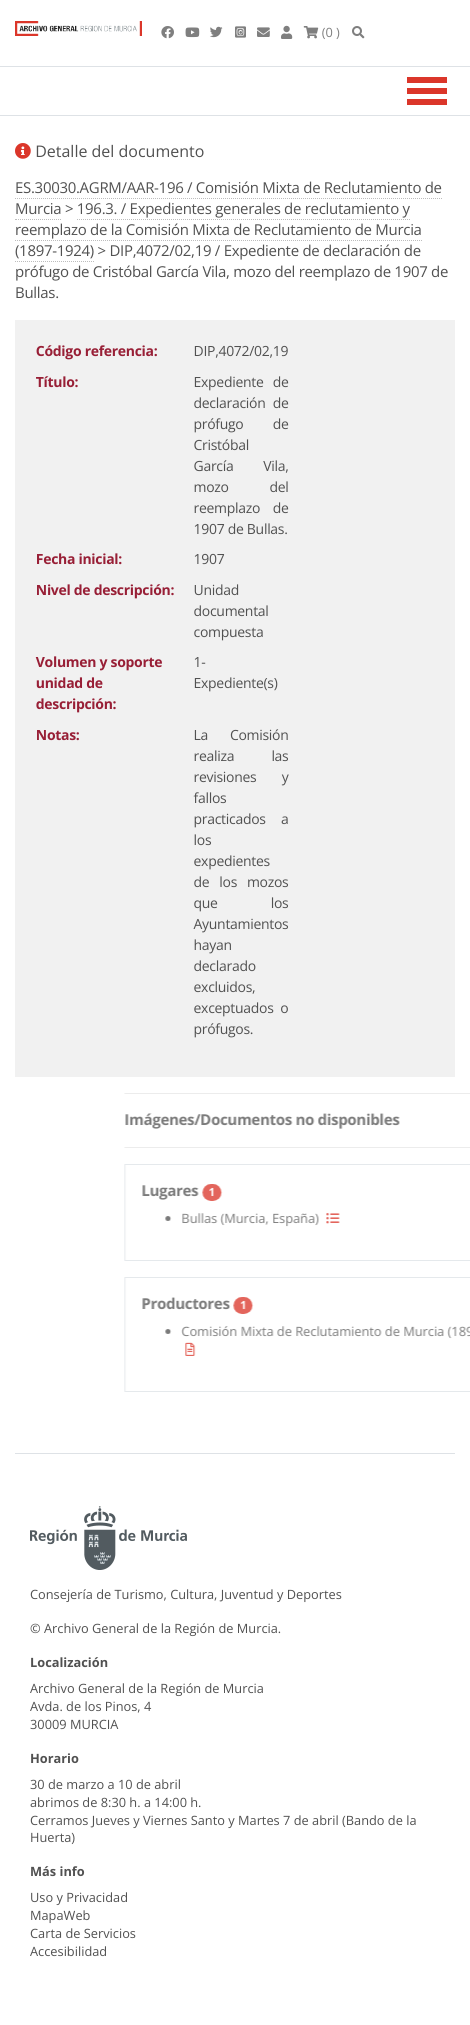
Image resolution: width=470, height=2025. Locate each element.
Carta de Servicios (83, 1933)
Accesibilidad (68, 1951)
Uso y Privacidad (79, 1897)
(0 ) (322, 32)
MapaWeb (60, 1915)
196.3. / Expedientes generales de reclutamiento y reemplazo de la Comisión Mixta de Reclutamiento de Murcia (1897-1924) (218, 230)
